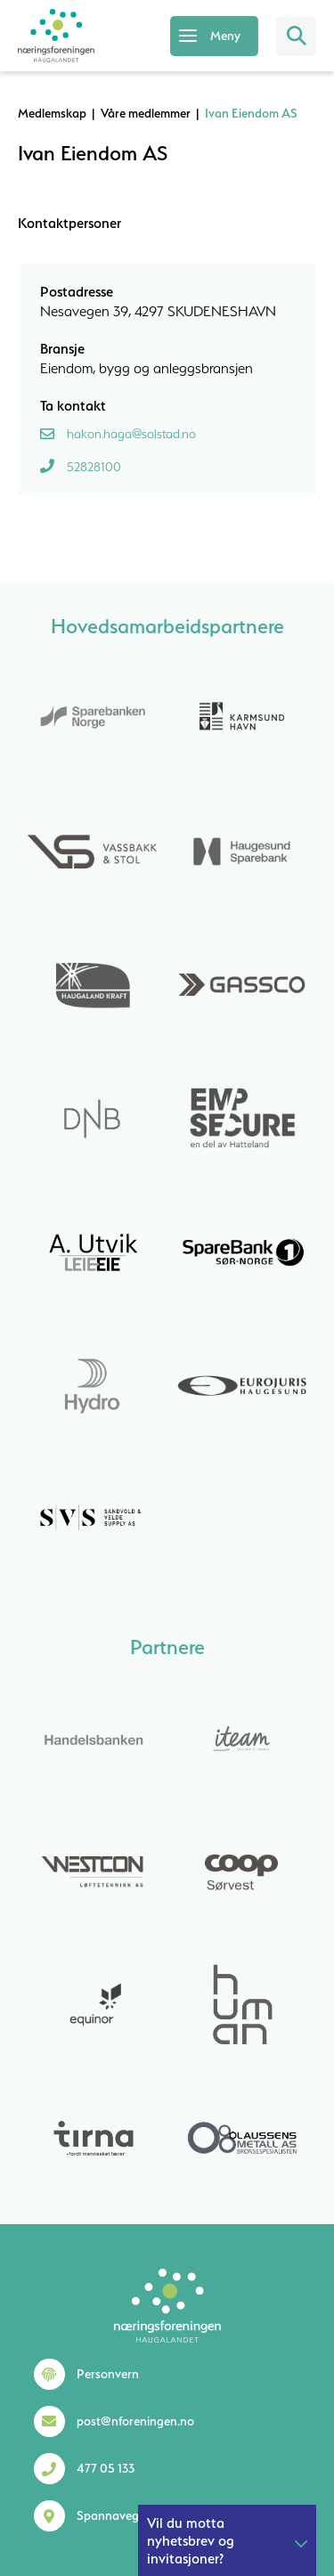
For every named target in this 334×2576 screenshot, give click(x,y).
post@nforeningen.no (135, 2421)
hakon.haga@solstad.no (131, 434)
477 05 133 (105, 2468)
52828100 (94, 467)
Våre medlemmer (146, 113)
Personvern (108, 2374)
